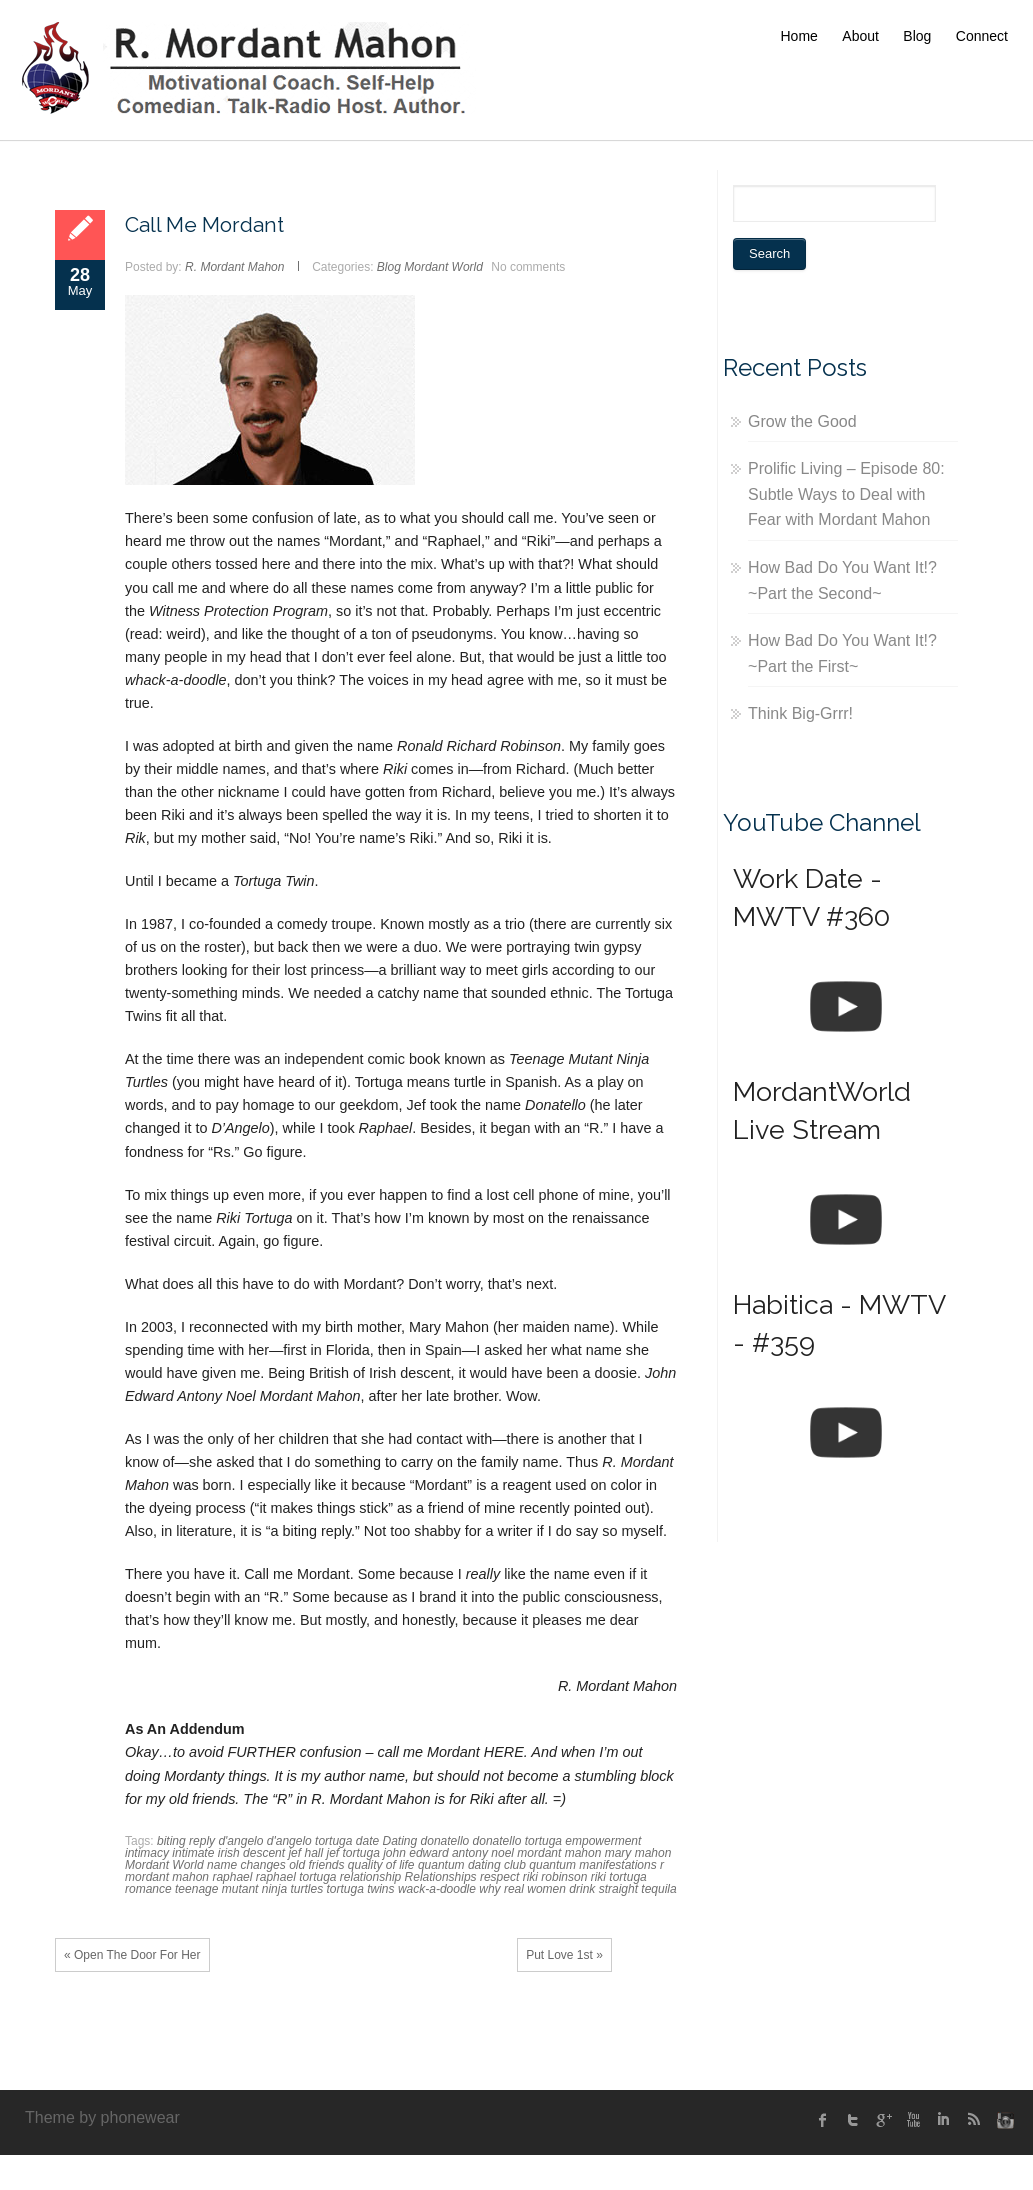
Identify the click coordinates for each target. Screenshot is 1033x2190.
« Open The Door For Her (132, 1955)
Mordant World (443, 267)
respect (499, 1877)
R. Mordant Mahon (234, 267)
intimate (193, 1853)
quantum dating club (472, 1865)
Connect (982, 36)
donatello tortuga (517, 1841)
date (367, 1841)
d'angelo (240, 1841)
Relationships (441, 1877)
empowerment (603, 1841)
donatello (445, 1841)
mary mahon (638, 1853)
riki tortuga (619, 1877)
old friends (316, 1865)
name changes (246, 1865)
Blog (917, 36)
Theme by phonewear (102, 2117)
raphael (232, 1877)
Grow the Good (802, 421)
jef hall (305, 1853)
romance (148, 1889)
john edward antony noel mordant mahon (492, 1853)
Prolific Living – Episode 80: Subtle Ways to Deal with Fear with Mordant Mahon (846, 494)
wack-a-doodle (437, 1889)
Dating (400, 1841)
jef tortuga (352, 1853)
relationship (370, 1877)
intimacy (147, 1853)
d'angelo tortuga (310, 1841)
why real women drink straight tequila (577, 1889)
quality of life (381, 1865)
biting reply (186, 1841)
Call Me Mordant (204, 224)
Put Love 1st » (564, 1955)
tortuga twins (360, 1889)
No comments (528, 267)
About (860, 36)
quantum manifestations (592, 1865)
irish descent (251, 1853)
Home (799, 36)
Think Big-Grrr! (800, 713)
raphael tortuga (296, 1877)
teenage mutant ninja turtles (249, 1889)
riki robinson (555, 1877)
